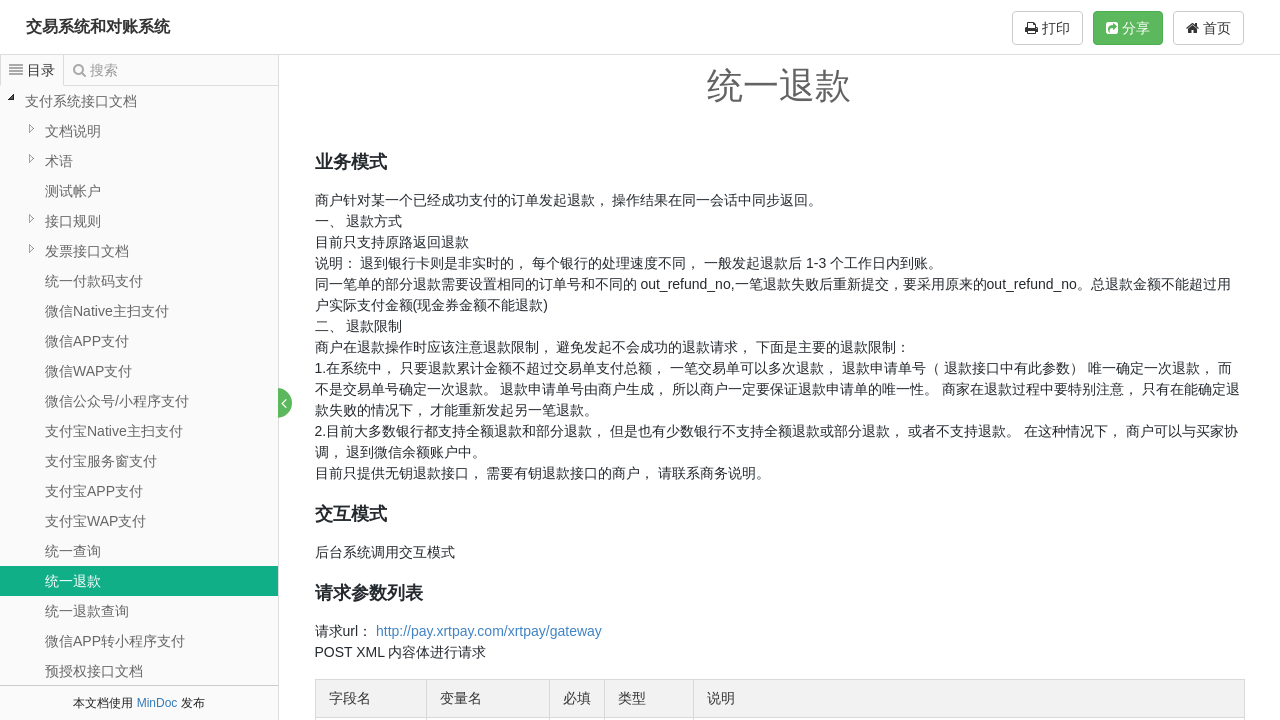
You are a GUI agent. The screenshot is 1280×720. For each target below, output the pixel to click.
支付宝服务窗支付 (101, 461)
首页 (1208, 28)
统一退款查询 (87, 611)
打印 (1047, 28)
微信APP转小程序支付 (115, 641)
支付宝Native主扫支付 (114, 431)
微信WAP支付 (88, 371)
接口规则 (73, 221)
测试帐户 (73, 191)
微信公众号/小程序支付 (117, 401)
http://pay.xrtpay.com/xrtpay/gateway (489, 631)
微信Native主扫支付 (107, 311)
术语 (59, 161)
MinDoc (157, 703)
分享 (1128, 28)
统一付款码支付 (94, 281)
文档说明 (73, 131)
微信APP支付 (87, 341)
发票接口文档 (87, 251)
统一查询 (73, 551)
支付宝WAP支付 (95, 521)
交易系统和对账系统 (98, 26)
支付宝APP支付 (94, 491)
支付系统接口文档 (81, 101)
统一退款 (73, 581)
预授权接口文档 (94, 671)
